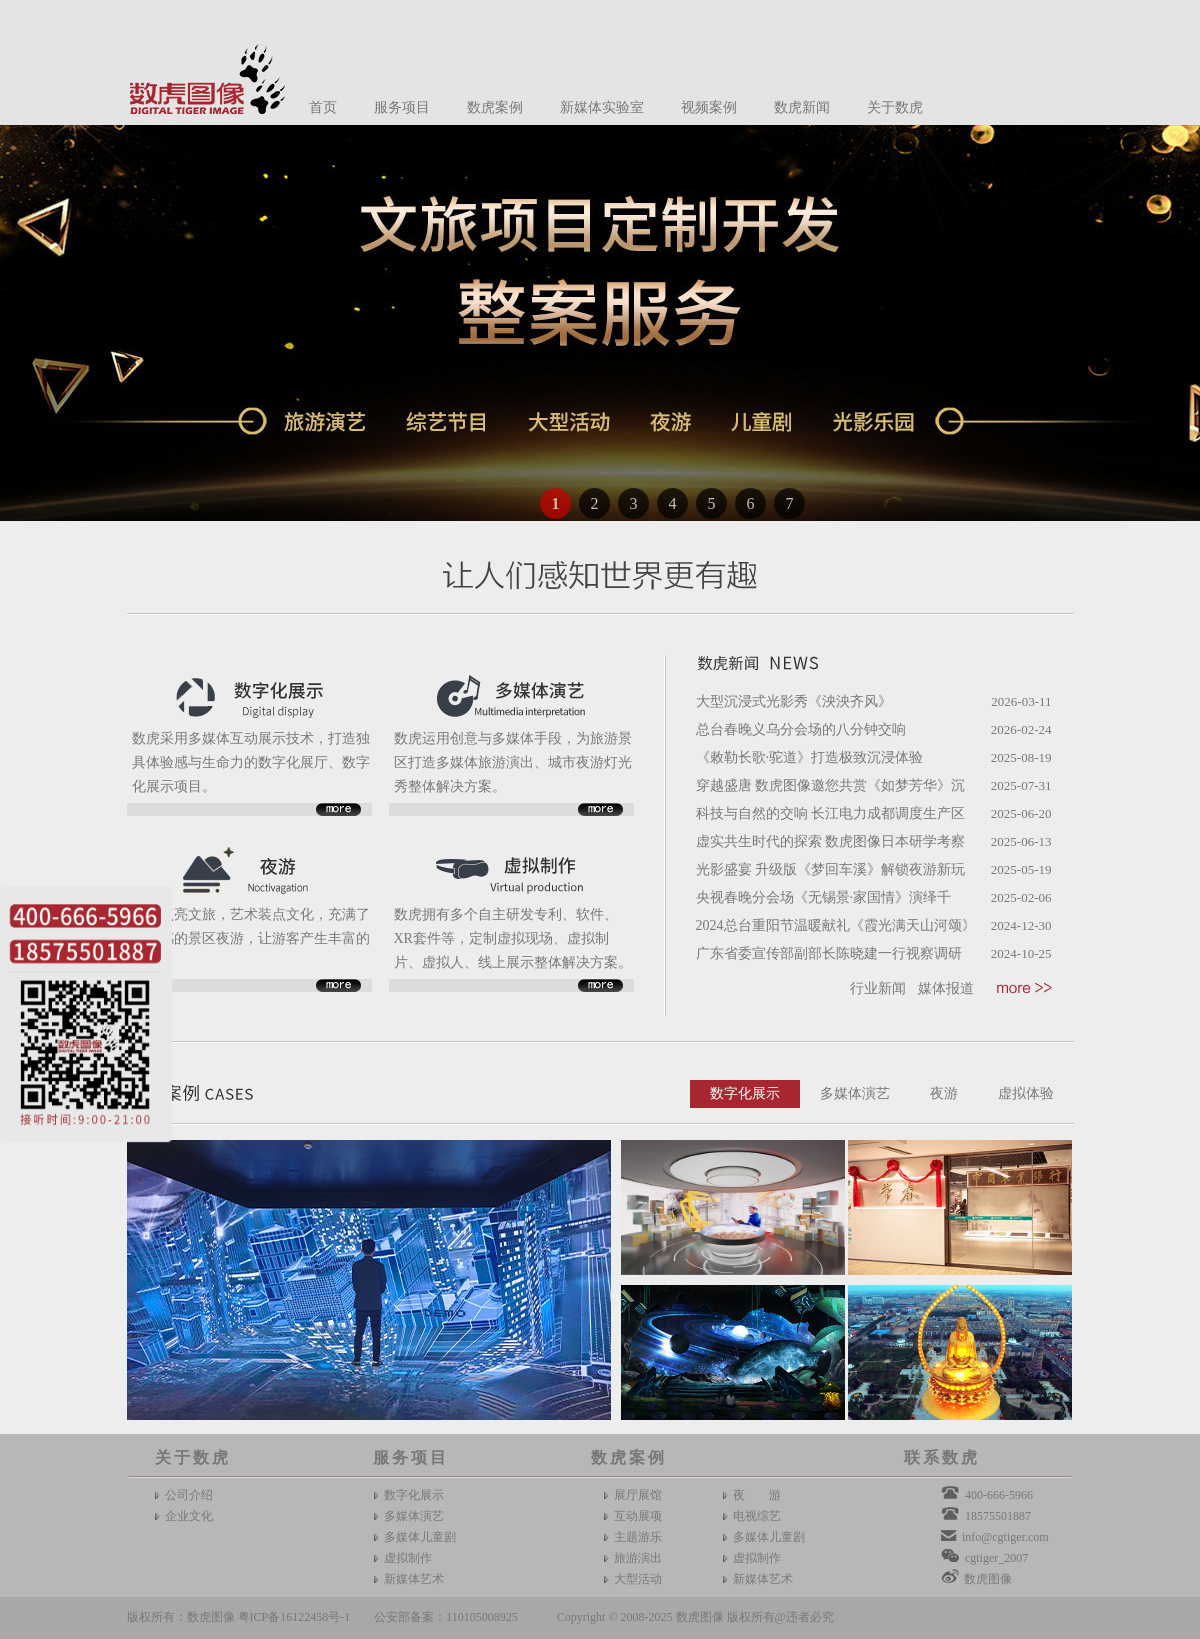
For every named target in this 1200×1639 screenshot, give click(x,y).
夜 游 (757, 1495)
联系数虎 (942, 1457)
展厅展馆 (638, 1495)
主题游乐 (638, 1537)
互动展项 (638, 1516)
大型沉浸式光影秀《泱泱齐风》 (794, 701)
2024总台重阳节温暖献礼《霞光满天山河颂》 (836, 925)
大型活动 (638, 1579)
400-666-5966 (999, 1495)
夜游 (944, 1093)
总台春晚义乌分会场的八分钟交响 (801, 729)
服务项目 (402, 107)
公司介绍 (189, 1495)
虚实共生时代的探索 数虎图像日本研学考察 (831, 841)
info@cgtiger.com (1005, 1537)
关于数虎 (895, 107)
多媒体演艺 (855, 1093)
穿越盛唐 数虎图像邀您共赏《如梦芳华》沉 (831, 785)
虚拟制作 (408, 1558)
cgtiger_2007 (996, 1558)
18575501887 (998, 1516)
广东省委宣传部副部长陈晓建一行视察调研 (829, 953)
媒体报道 (946, 988)
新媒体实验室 (602, 107)
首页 (323, 107)
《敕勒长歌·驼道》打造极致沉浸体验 (810, 757)
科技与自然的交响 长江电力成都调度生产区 (831, 813)
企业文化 (189, 1516)
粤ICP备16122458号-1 (294, 1617)
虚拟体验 (1026, 1093)
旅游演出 (638, 1558)
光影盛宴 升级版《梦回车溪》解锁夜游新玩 (831, 869)
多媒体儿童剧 (420, 1537)
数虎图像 (988, 1579)
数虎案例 (495, 107)
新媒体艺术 (414, 1579)
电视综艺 (757, 1516)
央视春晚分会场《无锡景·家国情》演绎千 (824, 897)
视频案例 (709, 107)
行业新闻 (878, 988)
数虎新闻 (802, 107)
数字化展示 (745, 1093)
